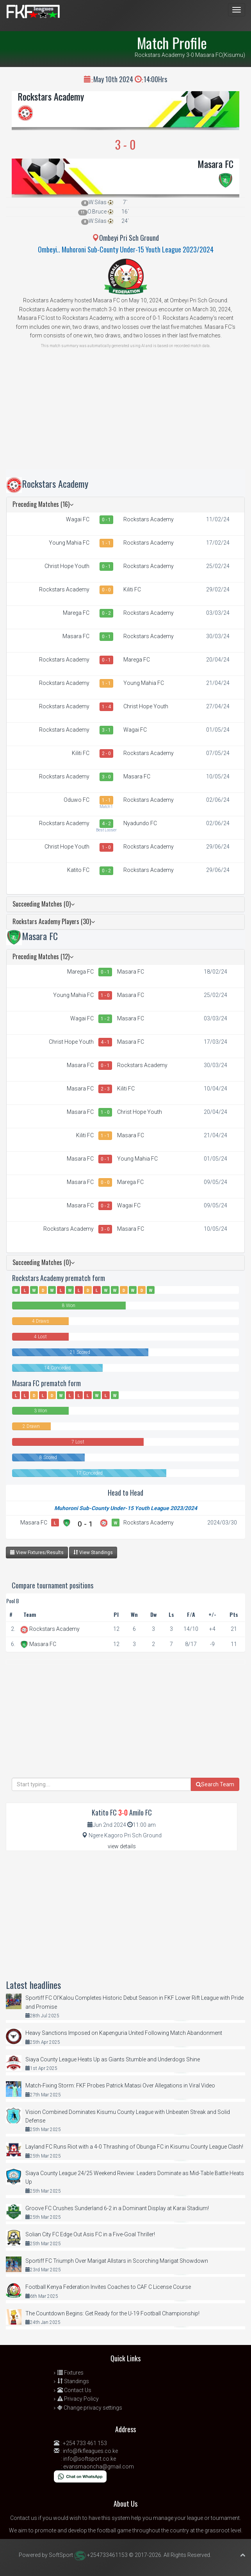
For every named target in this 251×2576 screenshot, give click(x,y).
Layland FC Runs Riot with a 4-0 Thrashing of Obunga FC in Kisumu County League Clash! (134, 2147)
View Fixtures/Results (37, 1552)
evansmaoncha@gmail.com (98, 2466)
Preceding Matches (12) (42, 956)
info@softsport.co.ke (89, 2459)
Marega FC (76, 613)
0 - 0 (106, 590)
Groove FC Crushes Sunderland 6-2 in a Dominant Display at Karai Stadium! (117, 2208)
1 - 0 (106, 847)
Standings (73, 2381)
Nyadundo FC (140, 823)
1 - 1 (106, 543)
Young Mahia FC (69, 543)
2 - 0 (106, 753)
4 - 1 (105, 1042)
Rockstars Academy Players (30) (53, 921)
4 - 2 (106, 823)
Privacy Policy (78, 2399)
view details (122, 1846)
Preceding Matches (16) (42, 504)
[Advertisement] (125, 414)
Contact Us (74, 2390)
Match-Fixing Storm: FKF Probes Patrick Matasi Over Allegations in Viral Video (120, 2085)
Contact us (23, 2518)
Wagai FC (77, 519)
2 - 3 (105, 1089)
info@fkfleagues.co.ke (90, 2451)
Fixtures (70, 2373)
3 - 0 (106, 777)
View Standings (93, 1552)
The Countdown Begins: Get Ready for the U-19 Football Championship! (112, 2313)
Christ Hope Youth (67, 566)
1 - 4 (106, 706)
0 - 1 (106, 519)
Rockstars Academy (51, 96)
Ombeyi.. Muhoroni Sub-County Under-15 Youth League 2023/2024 (126, 249)
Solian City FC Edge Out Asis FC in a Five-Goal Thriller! (90, 2234)
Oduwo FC (76, 800)
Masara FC (215, 164)
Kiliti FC (132, 589)
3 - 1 (106, 730)
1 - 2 (105, 1019)
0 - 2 (106, 613)
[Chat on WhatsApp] (80, 2476)
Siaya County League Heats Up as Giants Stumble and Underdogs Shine (112, 2059)
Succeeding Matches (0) (43, 904)
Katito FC (78, 870)
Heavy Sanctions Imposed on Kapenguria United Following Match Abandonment (123, 2033)
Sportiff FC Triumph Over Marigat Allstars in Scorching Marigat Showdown (116, 2261)
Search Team (215, 1784)
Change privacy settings (89, 2408)
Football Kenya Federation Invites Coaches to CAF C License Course (108, 2287)
